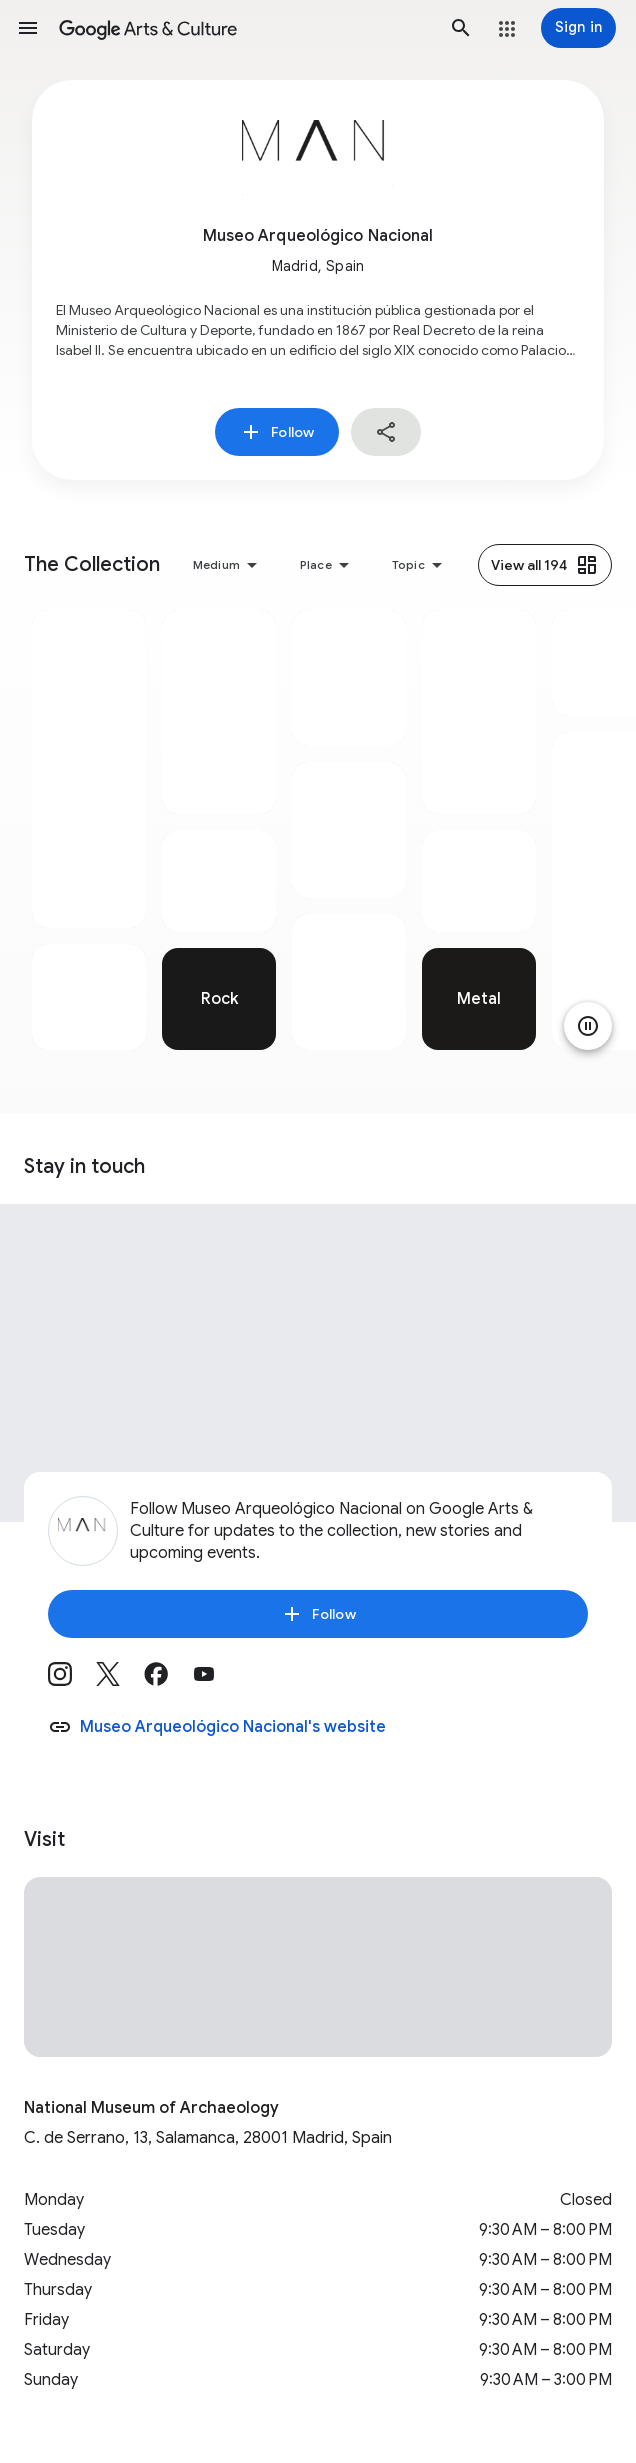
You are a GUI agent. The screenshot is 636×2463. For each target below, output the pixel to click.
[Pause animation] (588, 1026)
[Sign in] (578, 28)
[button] (28, 28)
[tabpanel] (89, 830)
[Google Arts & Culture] (244, 28)
